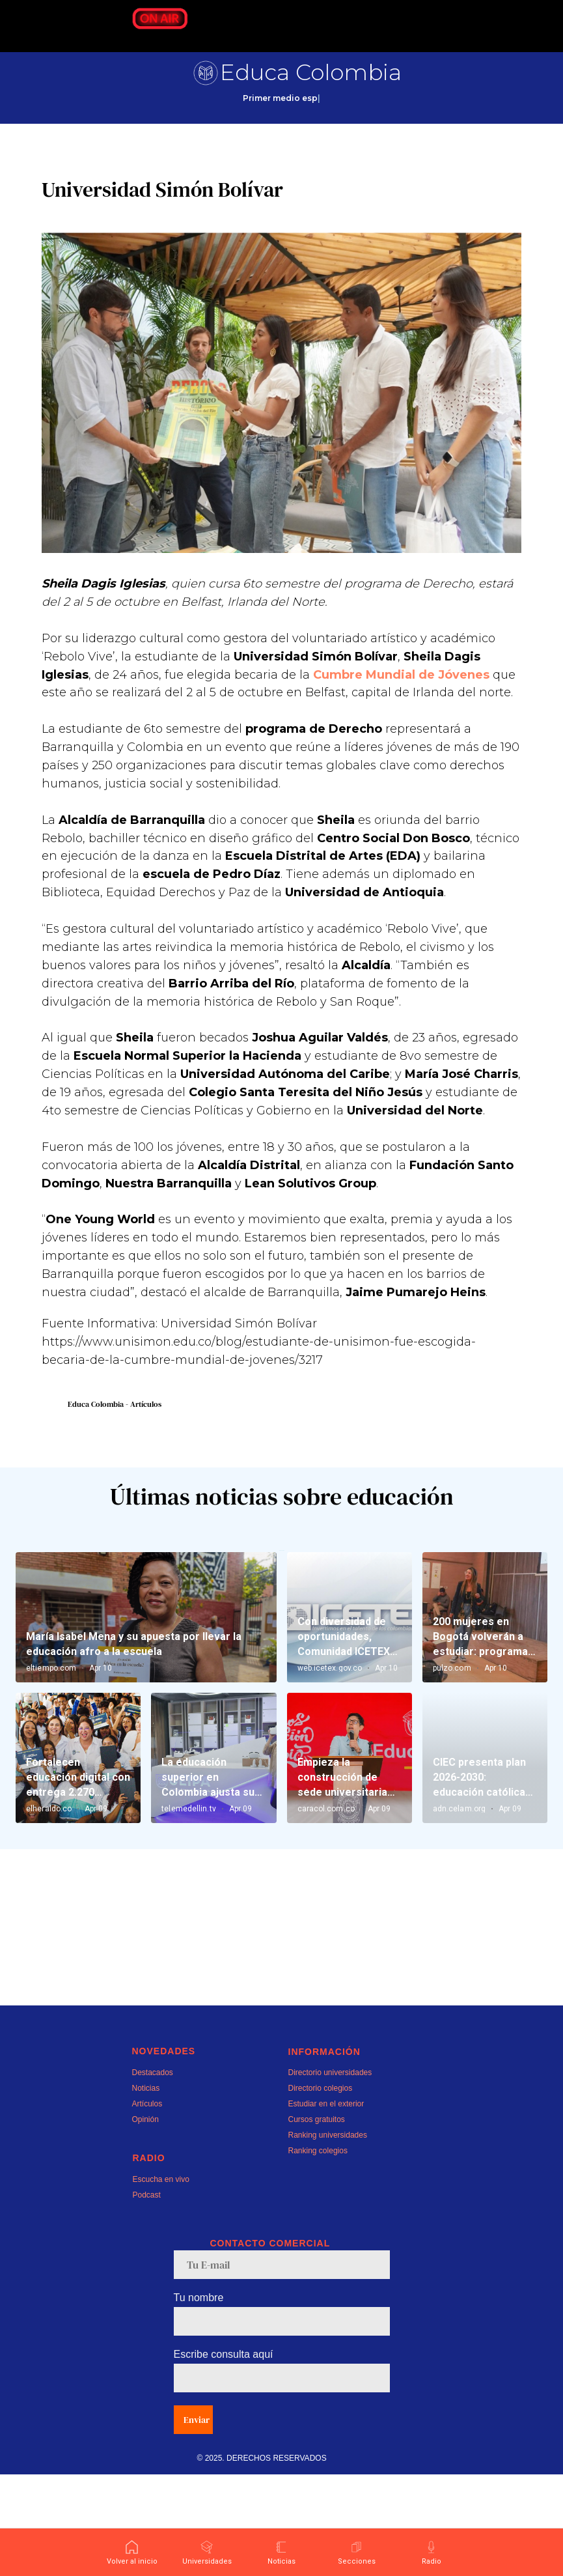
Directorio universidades (330, 2174)
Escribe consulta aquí (223, 2455)
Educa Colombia (311, 72)
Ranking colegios (318, 2252)
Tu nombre (199, 2399)
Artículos (147, 2205)
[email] (282, 2366)
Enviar (197, 2521)
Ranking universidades (327, 2236)
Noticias (146, 2189)
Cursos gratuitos (316, 2221)
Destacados (152, 2174)
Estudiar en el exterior (326, 2205)
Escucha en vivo (161, 2281)
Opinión (145, 2221)
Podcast (147, 2296)
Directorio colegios (320, 2189)
